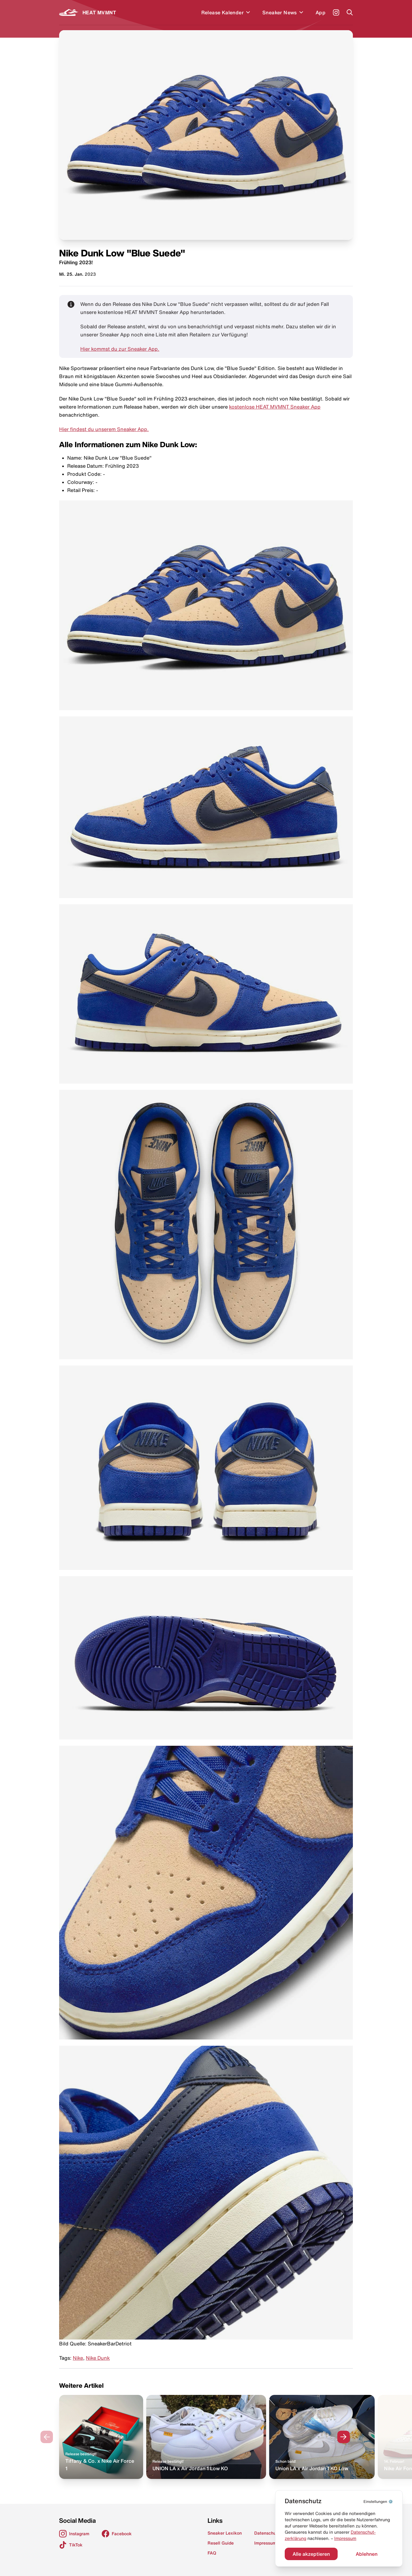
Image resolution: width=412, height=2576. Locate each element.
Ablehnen (366, 2553)
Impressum (345, 2538)
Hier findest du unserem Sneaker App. (104, 429)
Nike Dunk (98, 2357)
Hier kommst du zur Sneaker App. (119, 348)
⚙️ (378, 2501)
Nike (78, 2357)
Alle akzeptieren (311, 2553)
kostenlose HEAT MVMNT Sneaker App (275, 406)
